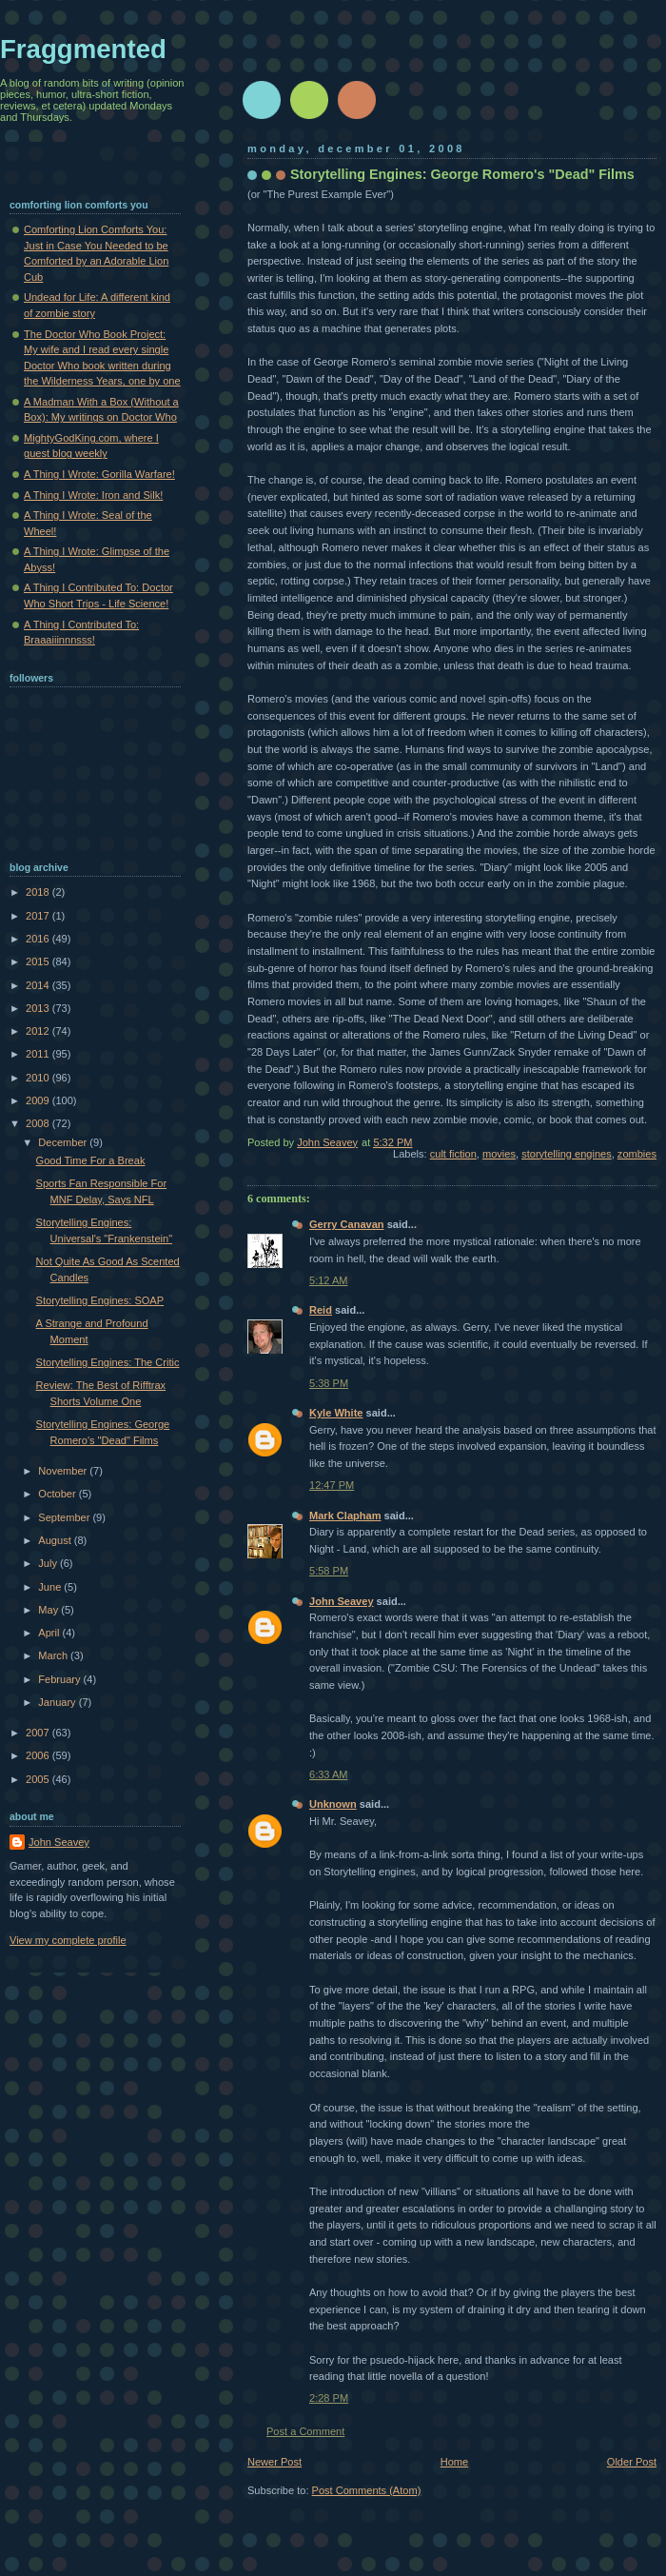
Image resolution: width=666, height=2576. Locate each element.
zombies (636, 1153)
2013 (39, 1008)
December (63, 1142)
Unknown (333, 1804)
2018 (39, 892)
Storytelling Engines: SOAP (100, 1300)
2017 (39, 915)
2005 (39, 1779)
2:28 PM (328, 2398)
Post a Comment (305, 2431)
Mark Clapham (345, 1515)
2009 (39, 1100)
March (54, 1655)
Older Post (631, 2461)
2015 (39, 961)
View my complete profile (68, 1940)
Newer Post (274, 2461)
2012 (39, 1031)
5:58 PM (328, 1570)
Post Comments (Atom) (366, 2490)
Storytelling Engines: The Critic (108, 1362)
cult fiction (453, 1153)
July (49, 1563)
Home (454, 2461)
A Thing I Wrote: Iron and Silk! (93, 495)
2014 (39, 985)
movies (499, 1153)
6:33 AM (328, 1774)
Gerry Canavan (346, 1224)
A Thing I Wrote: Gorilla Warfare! (99, 474)
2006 (39, 1755)
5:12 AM (328, 1280)
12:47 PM (331, 1485)
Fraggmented (83, 49)
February (60, 1679)
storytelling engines (566, 1153)
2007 (39, 1732)
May (49, 1609)
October (58, 1493)
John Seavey (341, 1601)
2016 (39, 938)
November (63, 1470)
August (55, 1540)
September (65, 1517)
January (58, 1702)
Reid (320, 1310)
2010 (39, 1077)
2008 (39, 1123)
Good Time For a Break (91, 1160)
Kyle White (335, 1412)
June (51, 1587)
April (50, 1632)
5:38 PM (328, 1383)
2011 (39, 1054)
